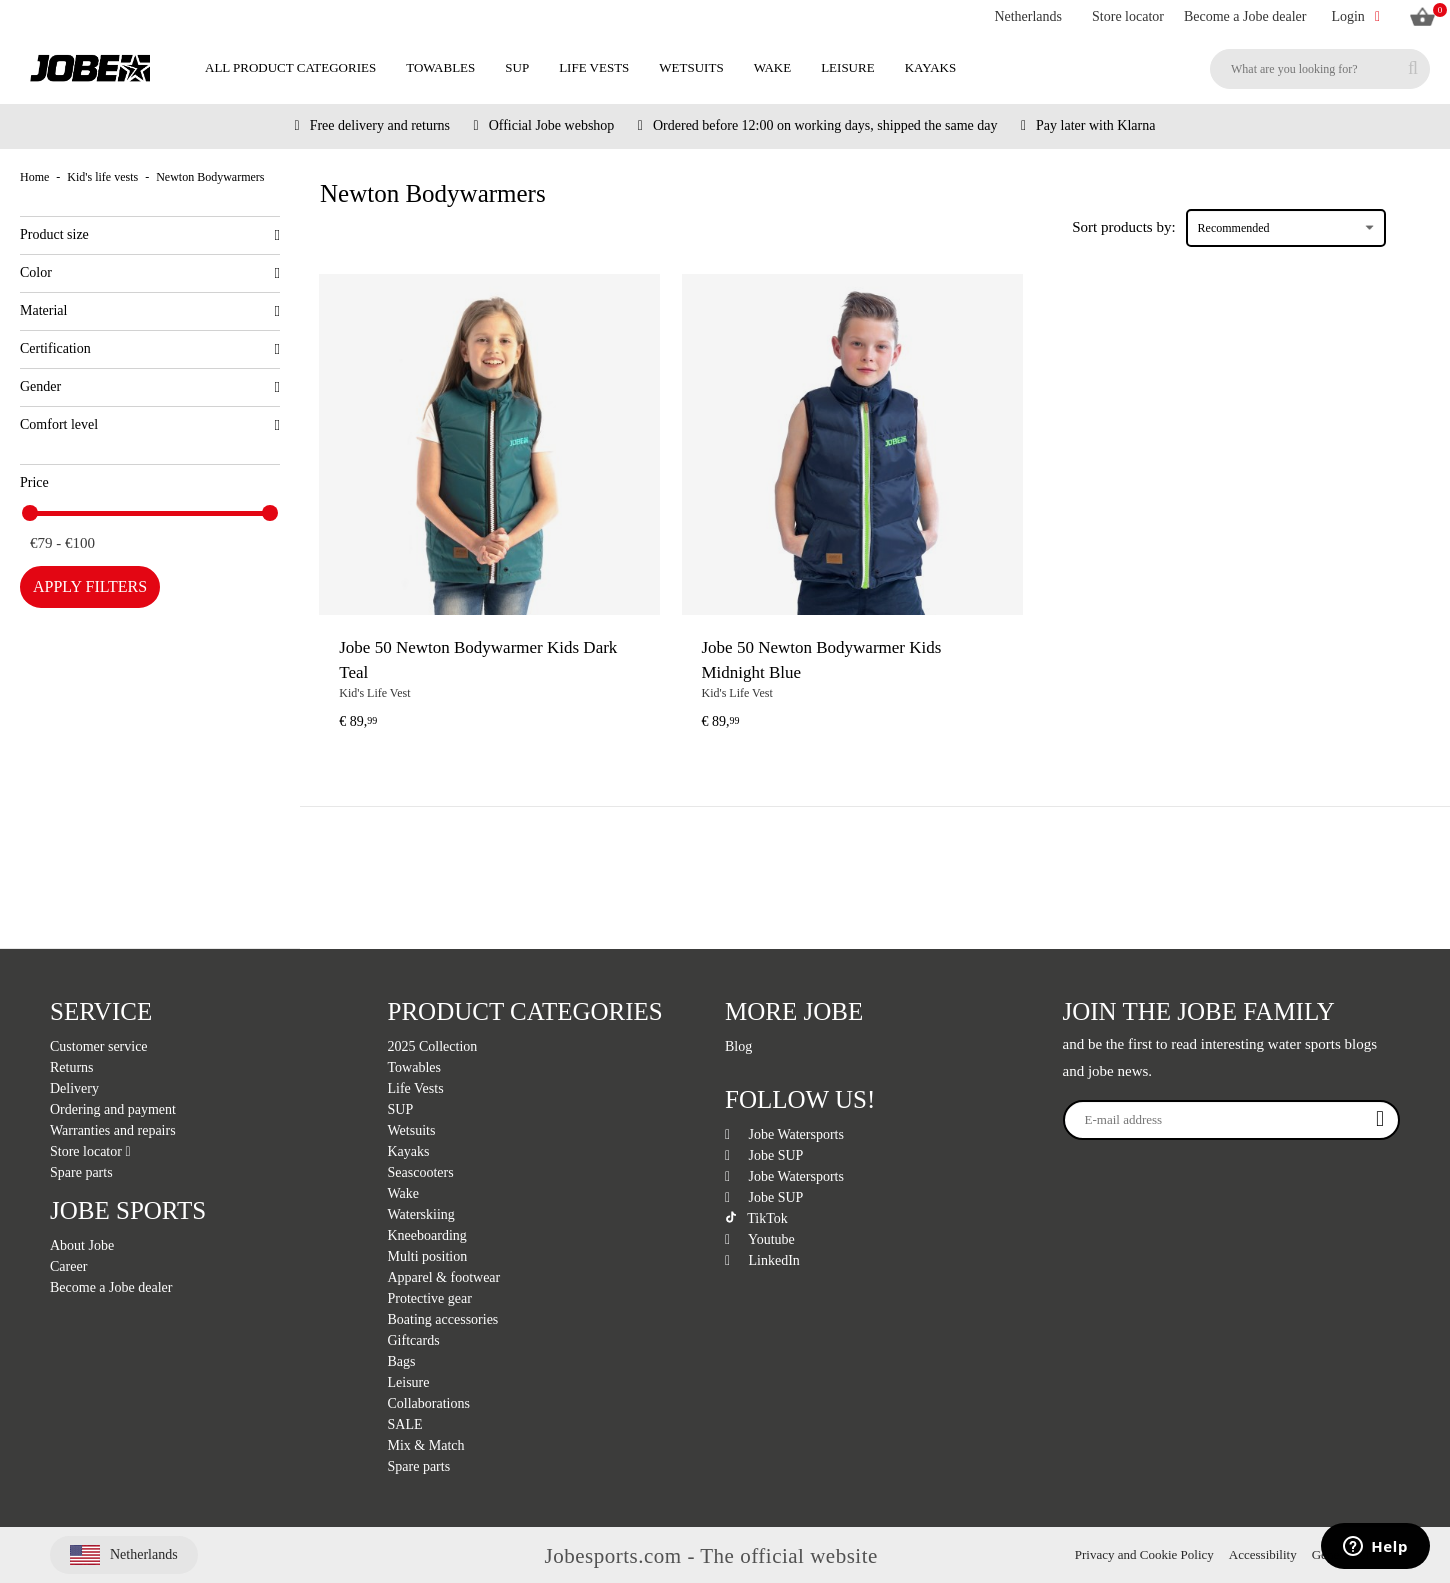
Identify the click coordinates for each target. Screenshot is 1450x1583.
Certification (150, 349)
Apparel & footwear (444, 1277)
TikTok (756, 1218)
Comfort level (150, 425)
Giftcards (414, 1340)
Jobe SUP (764, 1155)
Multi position (428, 1256)
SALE (405, 1424)
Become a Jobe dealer (1245, 16)
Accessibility (1263, 1554)
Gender (150, 387)
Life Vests (594, 67)
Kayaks (931, 67)
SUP (517, 67)
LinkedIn (762, 1260)
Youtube (760, 1239)
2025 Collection (433, 1046)
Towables (440, 67)
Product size (150, 235)
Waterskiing (421, 1214)
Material (150, 311)
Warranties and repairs (113, 1130)
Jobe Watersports (784, 1134)
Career (68, 1266)
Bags (402, 1361)
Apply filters (90, 586)
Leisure (847, 67)
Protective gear (430, 1298)
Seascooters (421, 1172)
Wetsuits (691, 67)
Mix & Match (426, 1445)
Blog (738, 1046)
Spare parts (81, 1172)
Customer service (99, 1046)
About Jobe (82, 1245)
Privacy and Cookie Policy (1144, 1554)
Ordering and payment (113, 1109)
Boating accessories (443, 1319)
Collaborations (429, 1403)
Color (150, 273)
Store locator (1128, 16)
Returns (72, 1067)
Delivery (74, 1088)
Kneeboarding (427, 1235)
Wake (773, 67)
